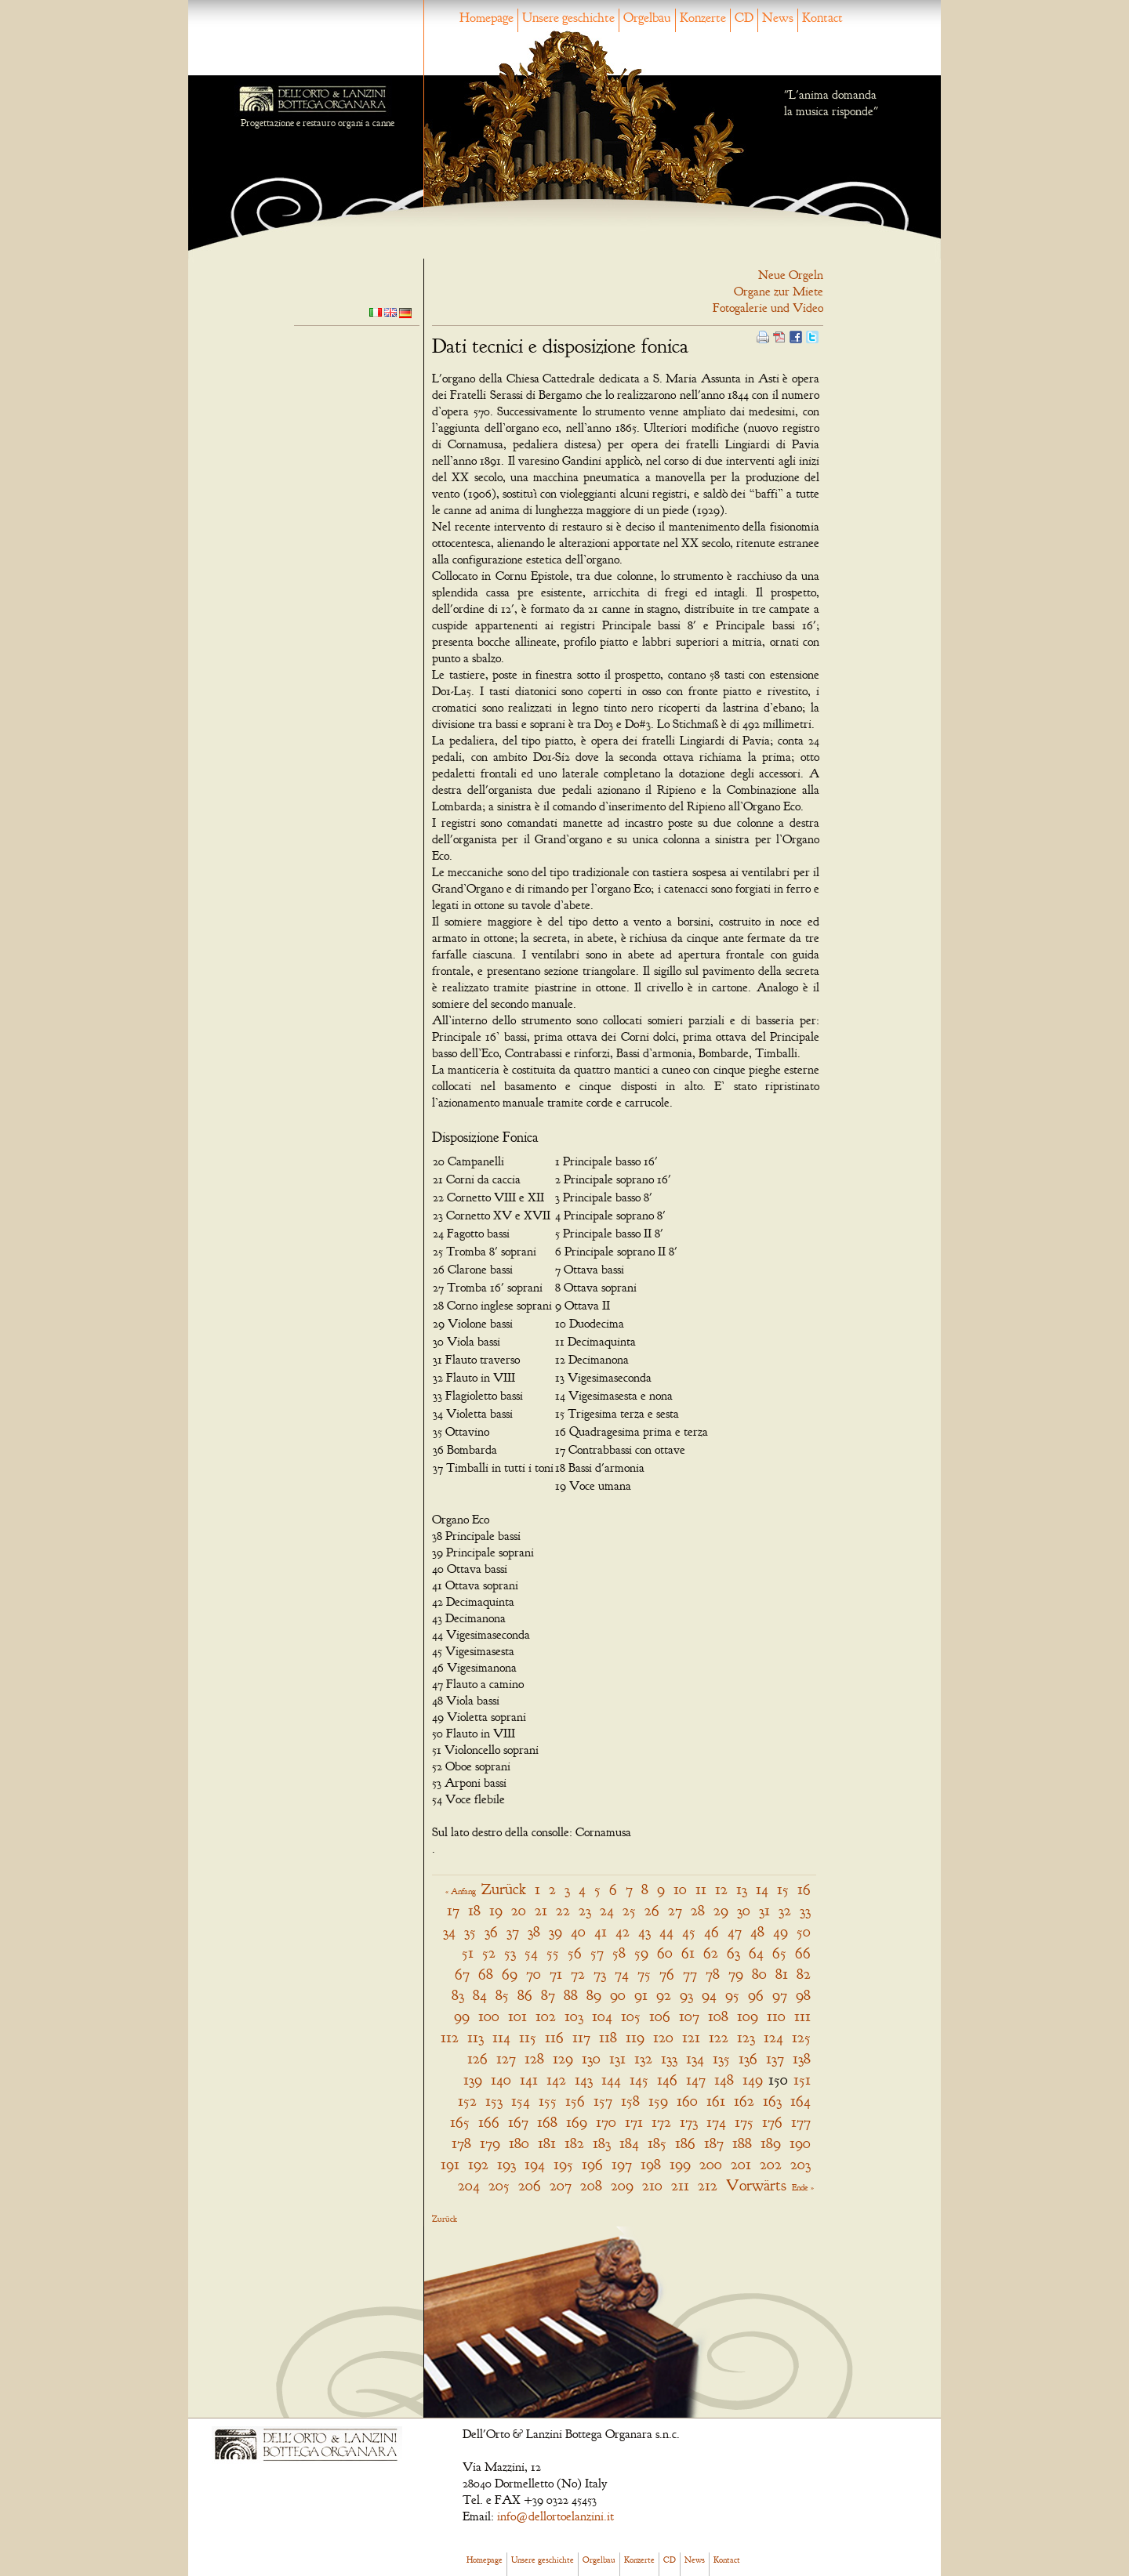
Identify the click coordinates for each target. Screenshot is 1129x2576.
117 (581, 2037)
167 (518, 2122)
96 (756, 1995)
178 (461, 2143)
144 (611, 2079)
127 (506, 2058)
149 (752, 2079)
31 (764, 1910)
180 (519, 2143)
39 (555, 1931)
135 (721, 2058)
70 (533, 1974)
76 (666, 1974)
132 (643, 2058)
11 (700, 1889)
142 (556, 2079)
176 (772, 2122)
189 (771, 2143)
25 (629, 1910)
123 (746, 2037)
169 (576, 2122)
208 (591, 2185)
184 (629, 2143)
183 (602, 2143)
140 (501, 2079)
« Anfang (460, 1891)
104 (602, 2016)
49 (780, 1931)
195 (563, 2164)
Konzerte (703, 17)
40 (578, 1931)
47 (735, 1931)
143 (584, 2079)
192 (478, 2164)
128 (534, 2058)
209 (622, 2185)
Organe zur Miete (778, 291)
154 (520, 2100)
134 (695, 2058)
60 (665, 1952)
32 (785, 1910)
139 (472, 2079)
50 (804, 1931)
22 (563, 1910)
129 (563, 2058)
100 (488, 2016)
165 (460, 2122)
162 (744, 2100)
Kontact (822, 17)
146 (667, 2079)
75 (644, 1974)
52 (489, 1952)
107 (689, 2016)
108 (718, 2016)
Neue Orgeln (790, 275)
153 (494, 2100)
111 (802, 2016)
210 (652, 2185)
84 (480, 1995)
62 (710, 1952)
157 (603, 2100)
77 (690, 1974)
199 (680, 2164)
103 (573, 2016)
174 (716, 2122)
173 (689, 2122)
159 (658, 2100)
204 (469, 2185)
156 (575, 2100)
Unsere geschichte (568, 17)
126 (477, 2058)
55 (552, 1952)
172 (661, 2122)
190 (800, 2143)
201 (741, 2164)
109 (747, 2016)
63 (733, 1952)
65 (779, 1952)
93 (686, 1995)
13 (741, 1889)
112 (450, 2037)
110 (776, 2016)
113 (475, 2037)
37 (512, 1931)
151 (802, 2079)
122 (718, 2037)
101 (517, 2016)
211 (680, 2185)
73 (600, 1974)
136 (748, 2058)
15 (783, 1889)
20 (518, 1910)
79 (735, 1974)
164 (800, 2100)
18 (474, 1910)
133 (669, 2058)
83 (458, 1995)
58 (619, 1952)
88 (571, 1995)
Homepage (486, 17)
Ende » (803, 2187)
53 (510, 1952)
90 (618, 1995)
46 (711, 1931)
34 (449, 1931)
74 (622, 1974)
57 (597, 1952)
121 (691, 2037)
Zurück (503, 1889)
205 (499, 2185)
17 (453, 1910)
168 (547, 2122)
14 (762, 1889)
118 (608, 2037)
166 (488, 2122)
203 (800, 2164)
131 (617, 2058)
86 (524, 1995)
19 (496, 1910)
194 (535, 2164)
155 (548, 2100)
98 (803, 1995)
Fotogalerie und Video (768, 308)
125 (801, 2037)
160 (687, 2100)
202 (771, 2164)
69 (509, 1974)
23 (585, 1910)
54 (531, 1952)
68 (485, 1974)
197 (622, 2164)
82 (804, 1974)
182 (574, 2143)
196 (592, 2164)
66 (803, 1952)
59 (641, 1952)
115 (527, 2037)
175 (744, 2122)
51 (468, 1952)
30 (743, 1910)
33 (805, 1910)
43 (644, 1931)
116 (554, 2037)
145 (639, 2079)
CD (744, 17)
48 (757, 1931)
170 (606, 2122)
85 (502, 1995)
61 (688, 1952)
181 (547, 2143)
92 (663, 1995)
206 (529, 2185)
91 (641, 1995)
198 (651, 2164)
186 (685, 2143)
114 (501, 2037)
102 (545, 2016)
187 (714, 2143)
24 (607, 1910)
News (777, 17)
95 (732, 1995)
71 (556, 1974)
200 (710, 2164)
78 (713, 1974)
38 (534, 1931)
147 (696, 2079)
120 (663, 2037)
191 (450, 2164)
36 (491, 1931)
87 (548, 1995)
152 (467, 2100)
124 (773, 2037)
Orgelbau (647, 17)
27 (675, 1910)
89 (593, 1995)
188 (742, 2143)
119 (635, 2037)
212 (707, 2185)
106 (659, 2016)
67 (462, 1974)
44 (666, 1931)
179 (490, 2143)
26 (651, 1910)
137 (775, 2058)
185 (657, 2143)
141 (529, 2079)
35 (470, 1931)
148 (724, 2079)
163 (772, 2100)
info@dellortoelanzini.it (555, 2516)
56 (575, 1952)
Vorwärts (756, 2185)
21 (541, 1910)
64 (756, 1952)
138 (802, 2058)
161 (715, 2100)
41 (600, 1931)
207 (561, 2185)
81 (781, 1974)
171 (634, 2122)
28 (698, 1910)
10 (680, 1889)
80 (759, 1974)
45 (688, 1931)
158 (630, 2100)
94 (709, 1995)
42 (622, 1931)
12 (721, 1889)
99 (462, 2016)
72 (578, 1974)
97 (779, 1995)
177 (801, 2122)
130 (591, 2058)
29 (720, 1910)
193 (506, 2164)
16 (804, 1889)
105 (631, 2016)
